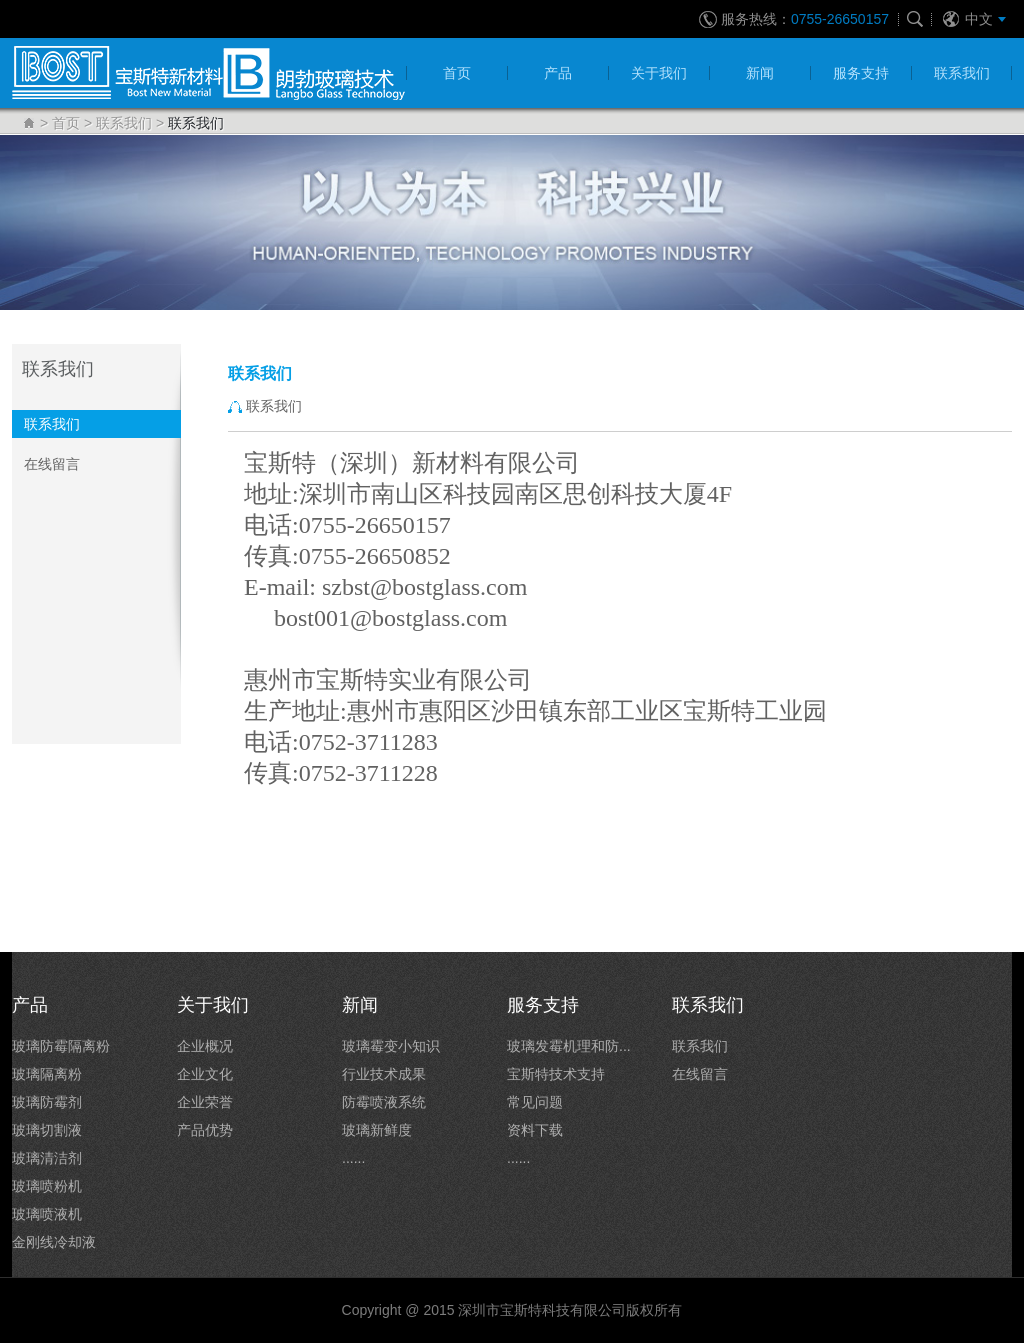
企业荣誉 (205, 1102)
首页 (66, 123)
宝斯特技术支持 (556, 1074)
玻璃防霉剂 (47, 1102)
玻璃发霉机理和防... (569, 1046)
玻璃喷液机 (47, 1214)
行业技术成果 (384, 1074)
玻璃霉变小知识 (391, 1046)
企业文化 (205, 1074)
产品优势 (205, 1130)
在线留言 (52, 464)
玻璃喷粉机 (47, 1186)
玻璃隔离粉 (47, 1074)
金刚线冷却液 (54, 1242)
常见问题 (535, 1102)
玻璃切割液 (47, 1130)
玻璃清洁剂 (47, 1158)
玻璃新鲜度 (377, 1130)
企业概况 (205, 1046)
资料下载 (535, 1130)
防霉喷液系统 (384, 1102)
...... (353, 1158)
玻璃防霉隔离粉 (61, 1046)
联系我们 (124, 123)
